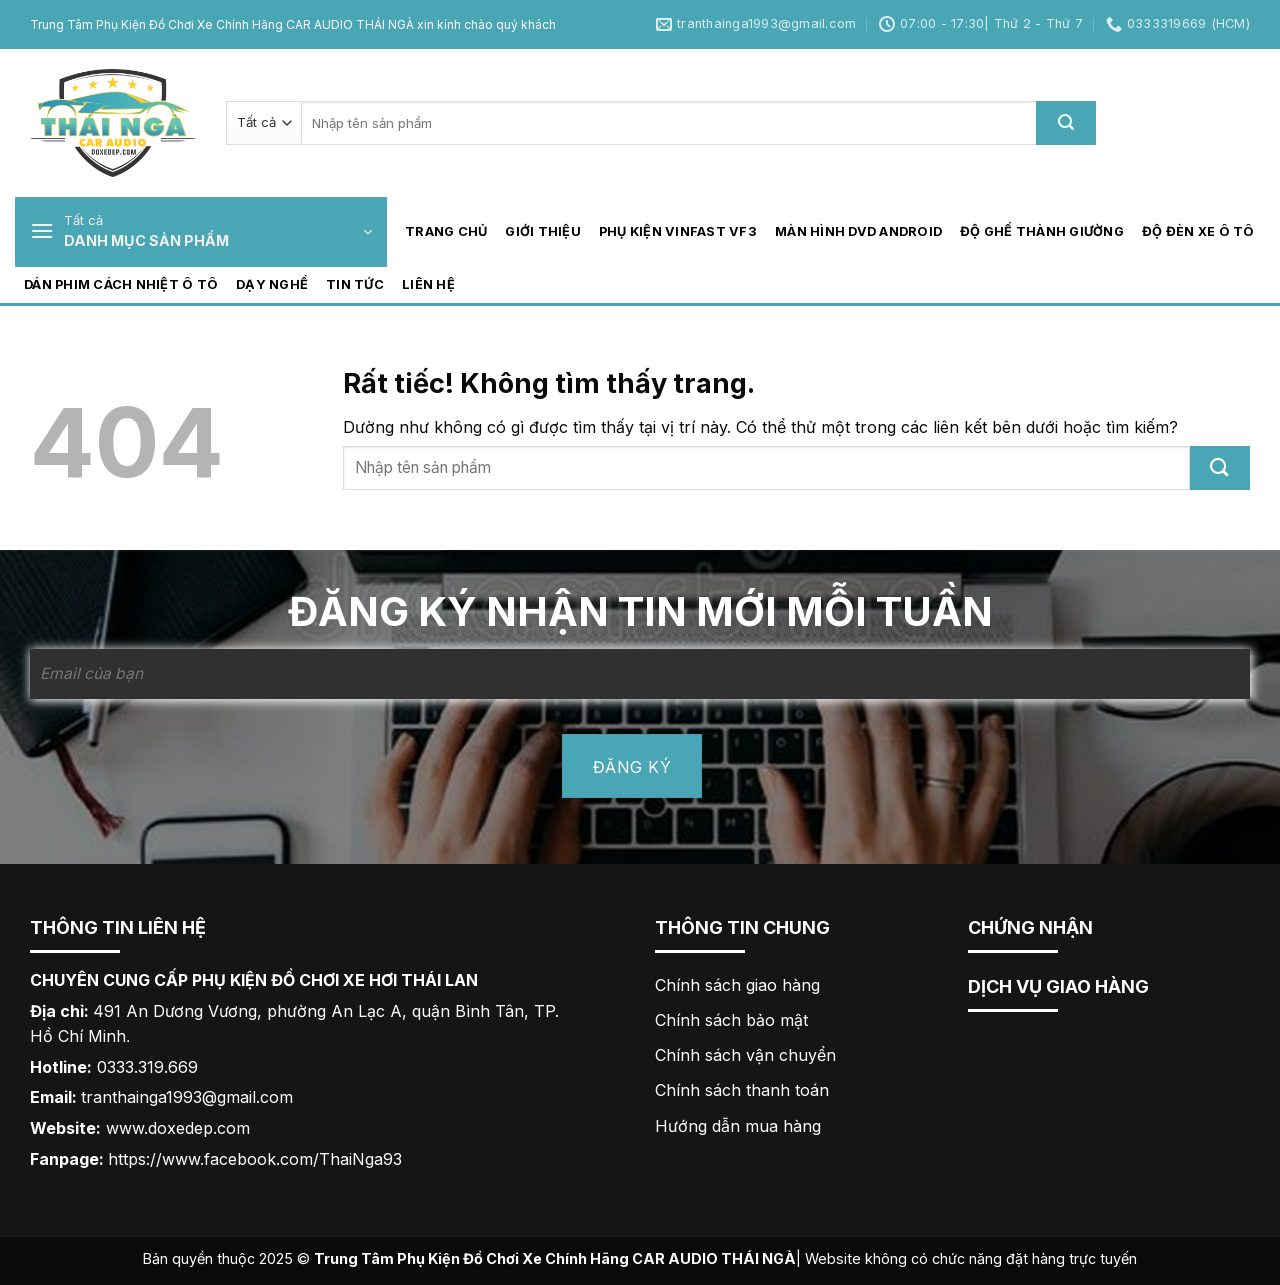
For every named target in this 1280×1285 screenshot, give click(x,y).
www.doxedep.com (178, 1128)
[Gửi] (1066, 123)
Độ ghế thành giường (1042, 231)
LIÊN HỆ (428, 284)
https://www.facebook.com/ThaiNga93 (255, 1159)
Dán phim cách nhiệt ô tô (121, 284)
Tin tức (355, 284)
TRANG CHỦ (446, 231)
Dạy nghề (272, 284)
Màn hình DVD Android (858, 231)
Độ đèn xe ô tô (1198, 231)
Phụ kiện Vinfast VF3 (678, 231)
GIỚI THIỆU (543, 231)
